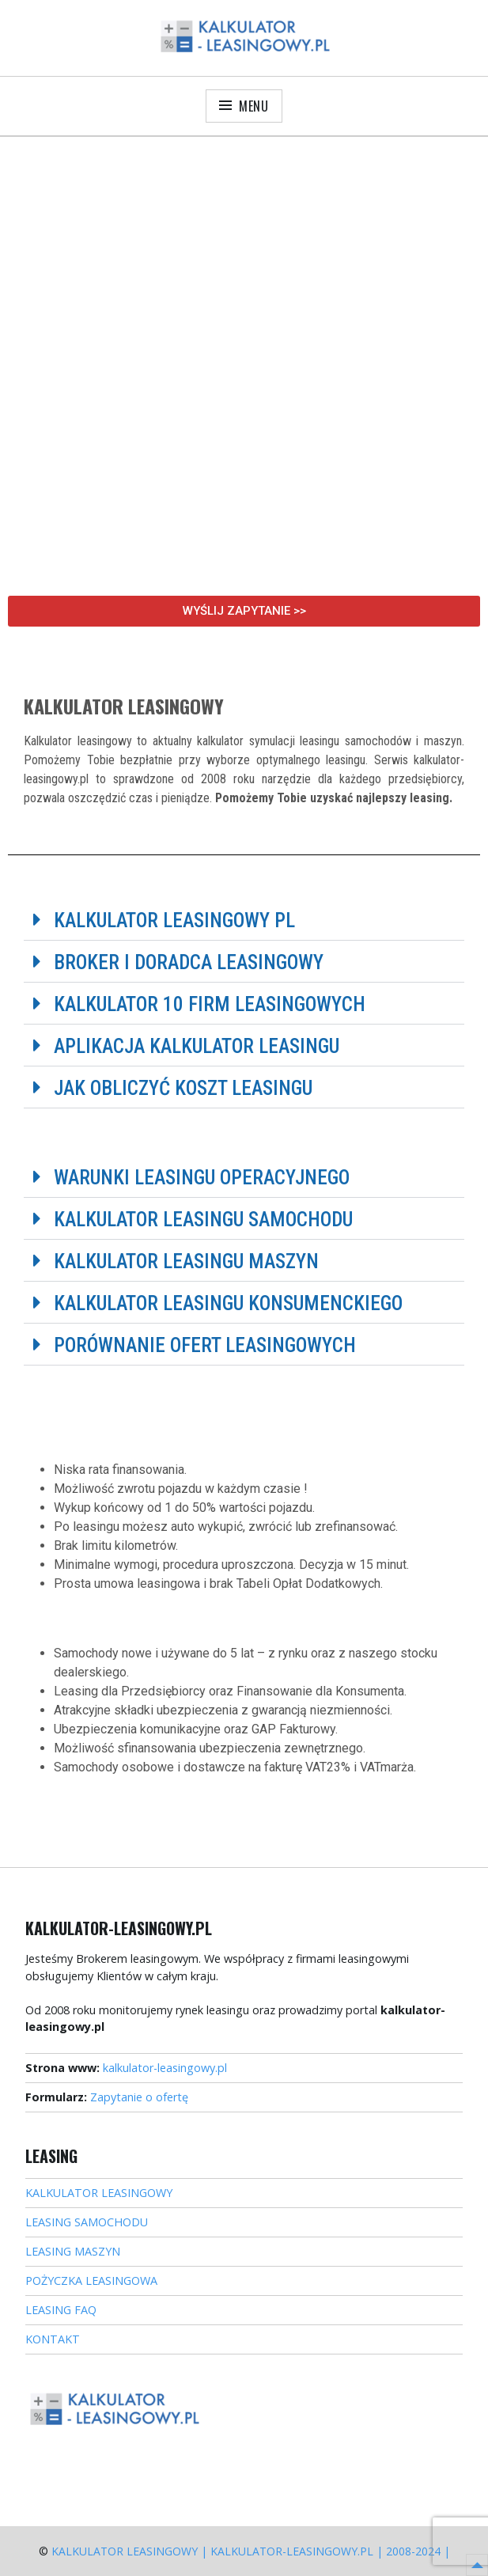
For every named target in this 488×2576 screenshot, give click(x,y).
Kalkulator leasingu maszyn (186, 1261)
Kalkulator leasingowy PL (174, 920)
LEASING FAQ (60, 2309)
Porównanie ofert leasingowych (205, 1345)
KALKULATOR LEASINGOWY (98, 2192)
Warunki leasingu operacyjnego (202, 1177)
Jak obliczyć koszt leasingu (183, 1088)
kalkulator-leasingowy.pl (165, 2067)
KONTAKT (52, 2339)
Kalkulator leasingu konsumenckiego (228, 1303)
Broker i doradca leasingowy (188, 962)
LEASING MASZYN (72, 2251)
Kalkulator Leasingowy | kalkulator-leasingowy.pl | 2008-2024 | (250, 2551)
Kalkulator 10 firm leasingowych (209, 1004)
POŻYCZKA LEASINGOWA (91, 2280)
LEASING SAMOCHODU (86, 2221)
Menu (254, 106)
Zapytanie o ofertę (139, 2096)
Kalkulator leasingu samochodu (203, 1219)
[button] (244, 920)
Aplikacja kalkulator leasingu (196, 1046)
